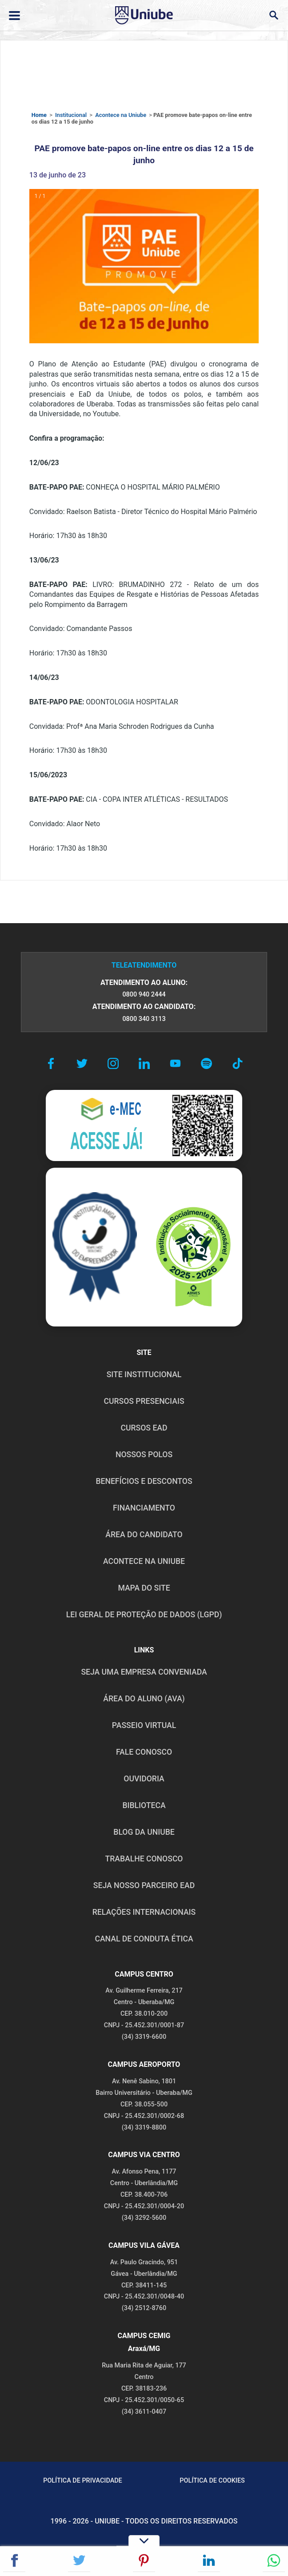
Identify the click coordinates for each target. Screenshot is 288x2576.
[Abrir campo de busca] (273, 15)
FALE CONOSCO (144, 1752)
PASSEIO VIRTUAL (144, 1725)
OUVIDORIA (144, 1778)
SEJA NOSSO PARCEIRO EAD (144, 1885)
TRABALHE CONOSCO (144, 1858)
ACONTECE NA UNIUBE (144, 1561)
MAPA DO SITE (144, 1587)
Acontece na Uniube (120, 115)
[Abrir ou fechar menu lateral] (14, 15)
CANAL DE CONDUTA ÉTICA (144, 1938)
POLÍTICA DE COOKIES (212, 2480)
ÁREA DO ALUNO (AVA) (144, 1698)
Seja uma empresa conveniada (144, 1672)
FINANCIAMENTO (144, 1507)
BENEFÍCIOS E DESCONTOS (144, 1481)
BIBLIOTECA (143, 1805)
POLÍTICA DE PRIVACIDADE (82, 2480)
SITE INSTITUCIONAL (144, 1374)
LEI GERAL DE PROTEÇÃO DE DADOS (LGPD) (144, 1614)
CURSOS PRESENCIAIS (144, 1401)
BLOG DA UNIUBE (143, 1832)
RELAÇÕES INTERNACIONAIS (144, 1912)
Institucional (71, 115)
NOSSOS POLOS (144, 1454)
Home (39, 115)
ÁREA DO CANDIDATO (143, 1534)
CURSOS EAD (144, 1427)
